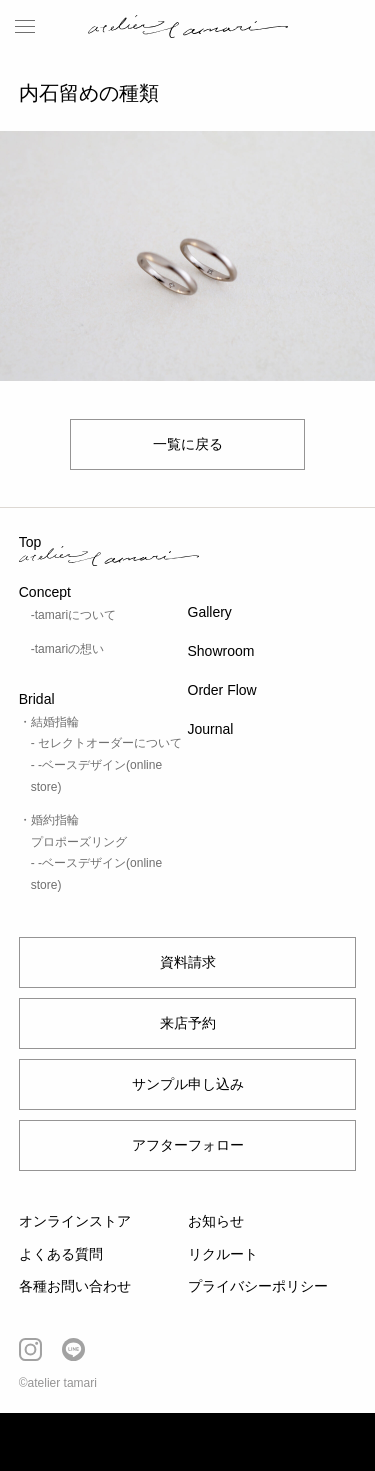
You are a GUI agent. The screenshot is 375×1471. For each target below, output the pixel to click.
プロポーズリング (79, 842)
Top (30, 542)
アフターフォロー (188, 1145)
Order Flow (222, 690)
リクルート (223, 1254)
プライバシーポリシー (258, 1286)
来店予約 (188, 1023)
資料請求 (188, 962)
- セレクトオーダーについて (106, 743)
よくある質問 (61, 1254)
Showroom (221, 651)
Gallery (210, 612)
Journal (211, 729)
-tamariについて (73, 615)
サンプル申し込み (188, 1084)
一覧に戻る (188, 444)
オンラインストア (75, 1221)
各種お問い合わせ (75, 1286)
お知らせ (216, 1221)
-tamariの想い (67, 649)
